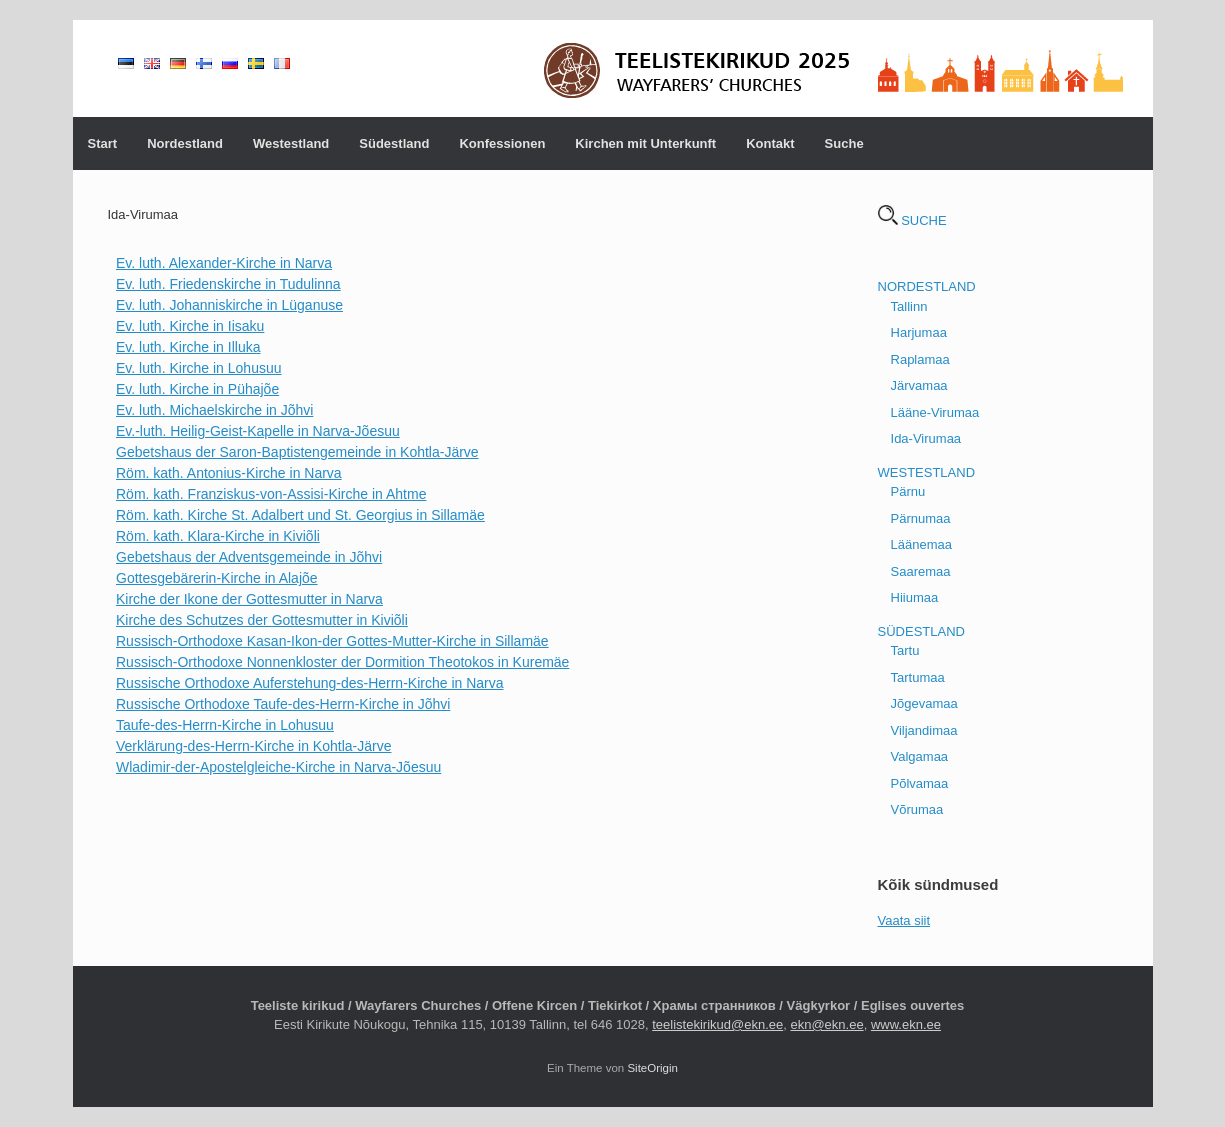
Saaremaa (921, 571)
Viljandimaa (924, 730)
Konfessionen (502, 143)
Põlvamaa (920, 783)
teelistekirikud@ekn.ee (717, 1024)
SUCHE (912, 220)
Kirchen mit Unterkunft (645, 143)
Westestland (291, 143)
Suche (844, 143)
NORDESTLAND (927, 286)
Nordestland (185, 143)
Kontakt (770, 143)
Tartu (905, 650)
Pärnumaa (921, 518)
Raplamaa (920, 359)
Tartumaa (918, 677)
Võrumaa (917, 809)
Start (103, 143)
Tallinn (909, 306)
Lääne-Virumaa (935, 412)
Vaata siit (904, 920)
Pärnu (908, 491)
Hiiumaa (915, 597)
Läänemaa (921, 544)
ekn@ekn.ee (826, 1024)
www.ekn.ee (906, 1024)
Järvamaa (919, 385)
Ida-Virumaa (926, 438)
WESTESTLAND (927, 472)
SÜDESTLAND (921, 631)
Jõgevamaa (924, 703)
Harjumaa (919, 332)
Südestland (394, 143)
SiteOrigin (652, 1068)
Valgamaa (920, 756)
